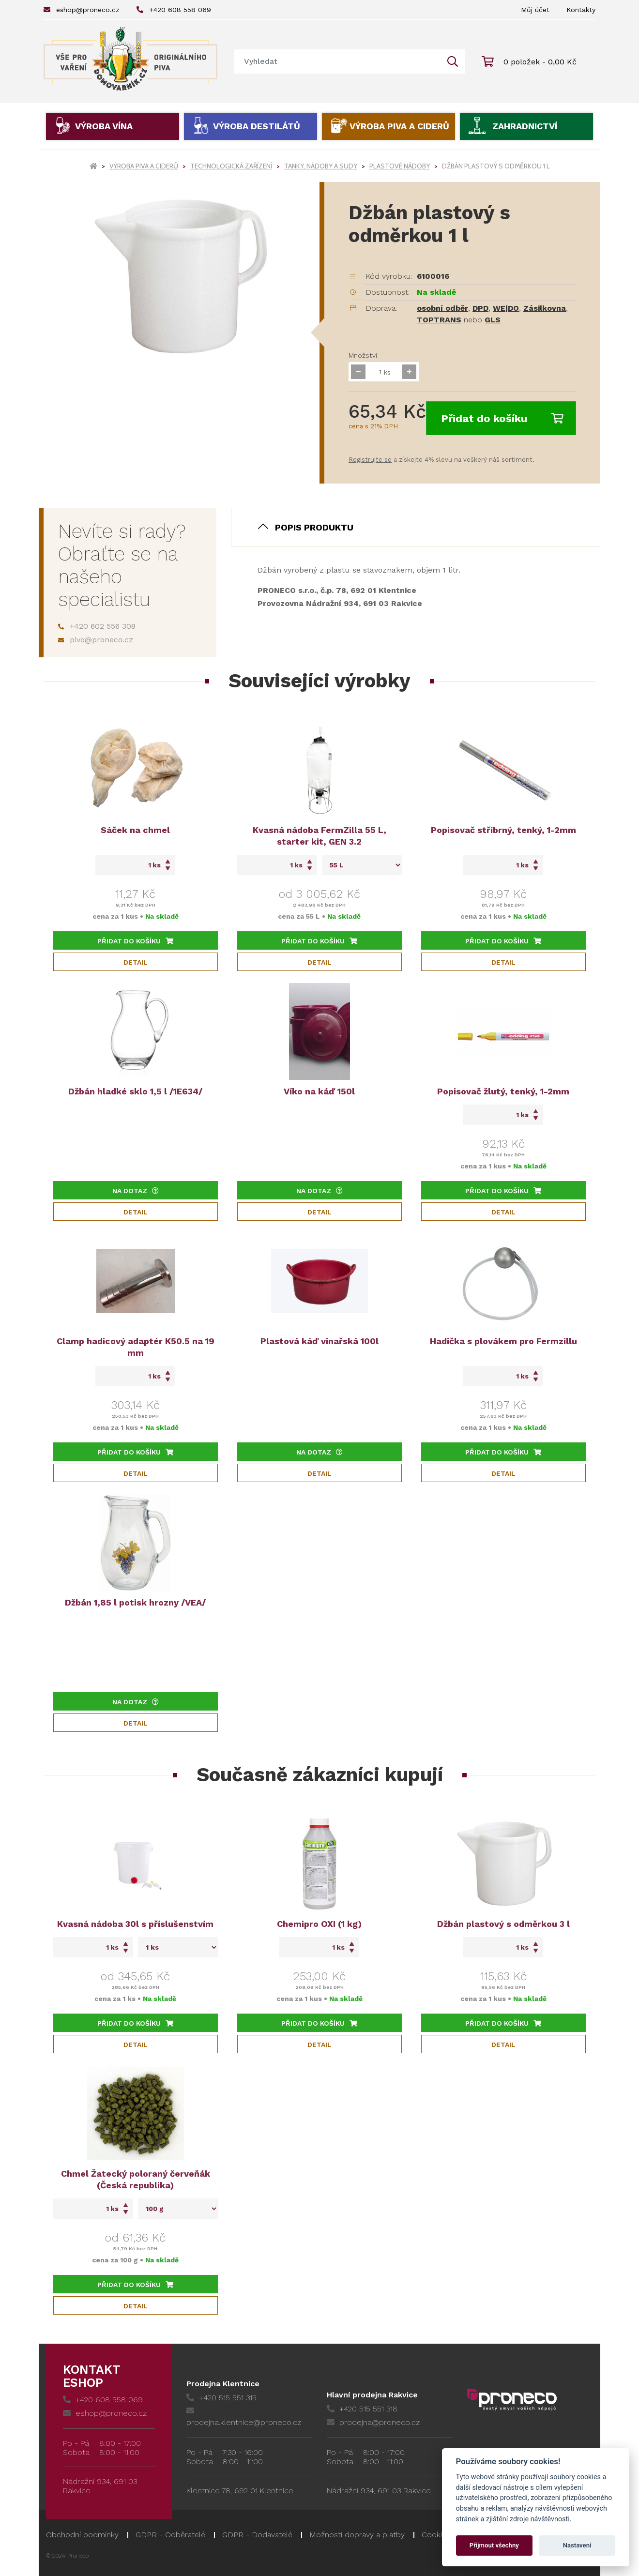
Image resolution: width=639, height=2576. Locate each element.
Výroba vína (104, 126)
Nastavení (577, 2545)
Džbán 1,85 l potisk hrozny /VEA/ (135, 1602)
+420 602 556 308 (97, 626)
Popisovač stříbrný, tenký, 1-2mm (503, 830)
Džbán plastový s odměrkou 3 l (503, 1924)
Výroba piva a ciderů (399, 126)
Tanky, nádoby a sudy (320, 166)
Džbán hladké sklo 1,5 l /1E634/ (135, 1091)
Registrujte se (370, 459)
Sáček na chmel (135, 830)
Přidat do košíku (502, 418)
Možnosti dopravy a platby (357, 2534)
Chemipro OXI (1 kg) (319, 1924)
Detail (135, 962)
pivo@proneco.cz (95, 639)
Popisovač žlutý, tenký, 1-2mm (503, 1091)
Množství (363, 355)
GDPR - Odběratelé (170, 2534)
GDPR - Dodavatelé (257, 2534)
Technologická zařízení (231, 166)
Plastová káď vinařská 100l (319, 1341)
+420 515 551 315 (221, 2397)
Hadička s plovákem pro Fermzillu (503, 1341)
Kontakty (580, 10)
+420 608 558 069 (174, 10)
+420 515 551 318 (362, 2408)
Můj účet (535, 10)
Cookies (436, 2534)
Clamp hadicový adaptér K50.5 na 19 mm (135, 1347)
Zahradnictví (524, 126)
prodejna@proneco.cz (373, 2422)
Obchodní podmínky (82, 2534)
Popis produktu (314, 527)
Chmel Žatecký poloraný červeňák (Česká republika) (135, 2179)
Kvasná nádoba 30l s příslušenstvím (135, 1924)
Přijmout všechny (494, 2545)
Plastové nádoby (399, 166)
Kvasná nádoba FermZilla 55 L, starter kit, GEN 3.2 (319, 836)
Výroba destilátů (256, 126)
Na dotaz (135, 1191)
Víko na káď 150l (319, 1091)
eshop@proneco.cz (82, 10)
